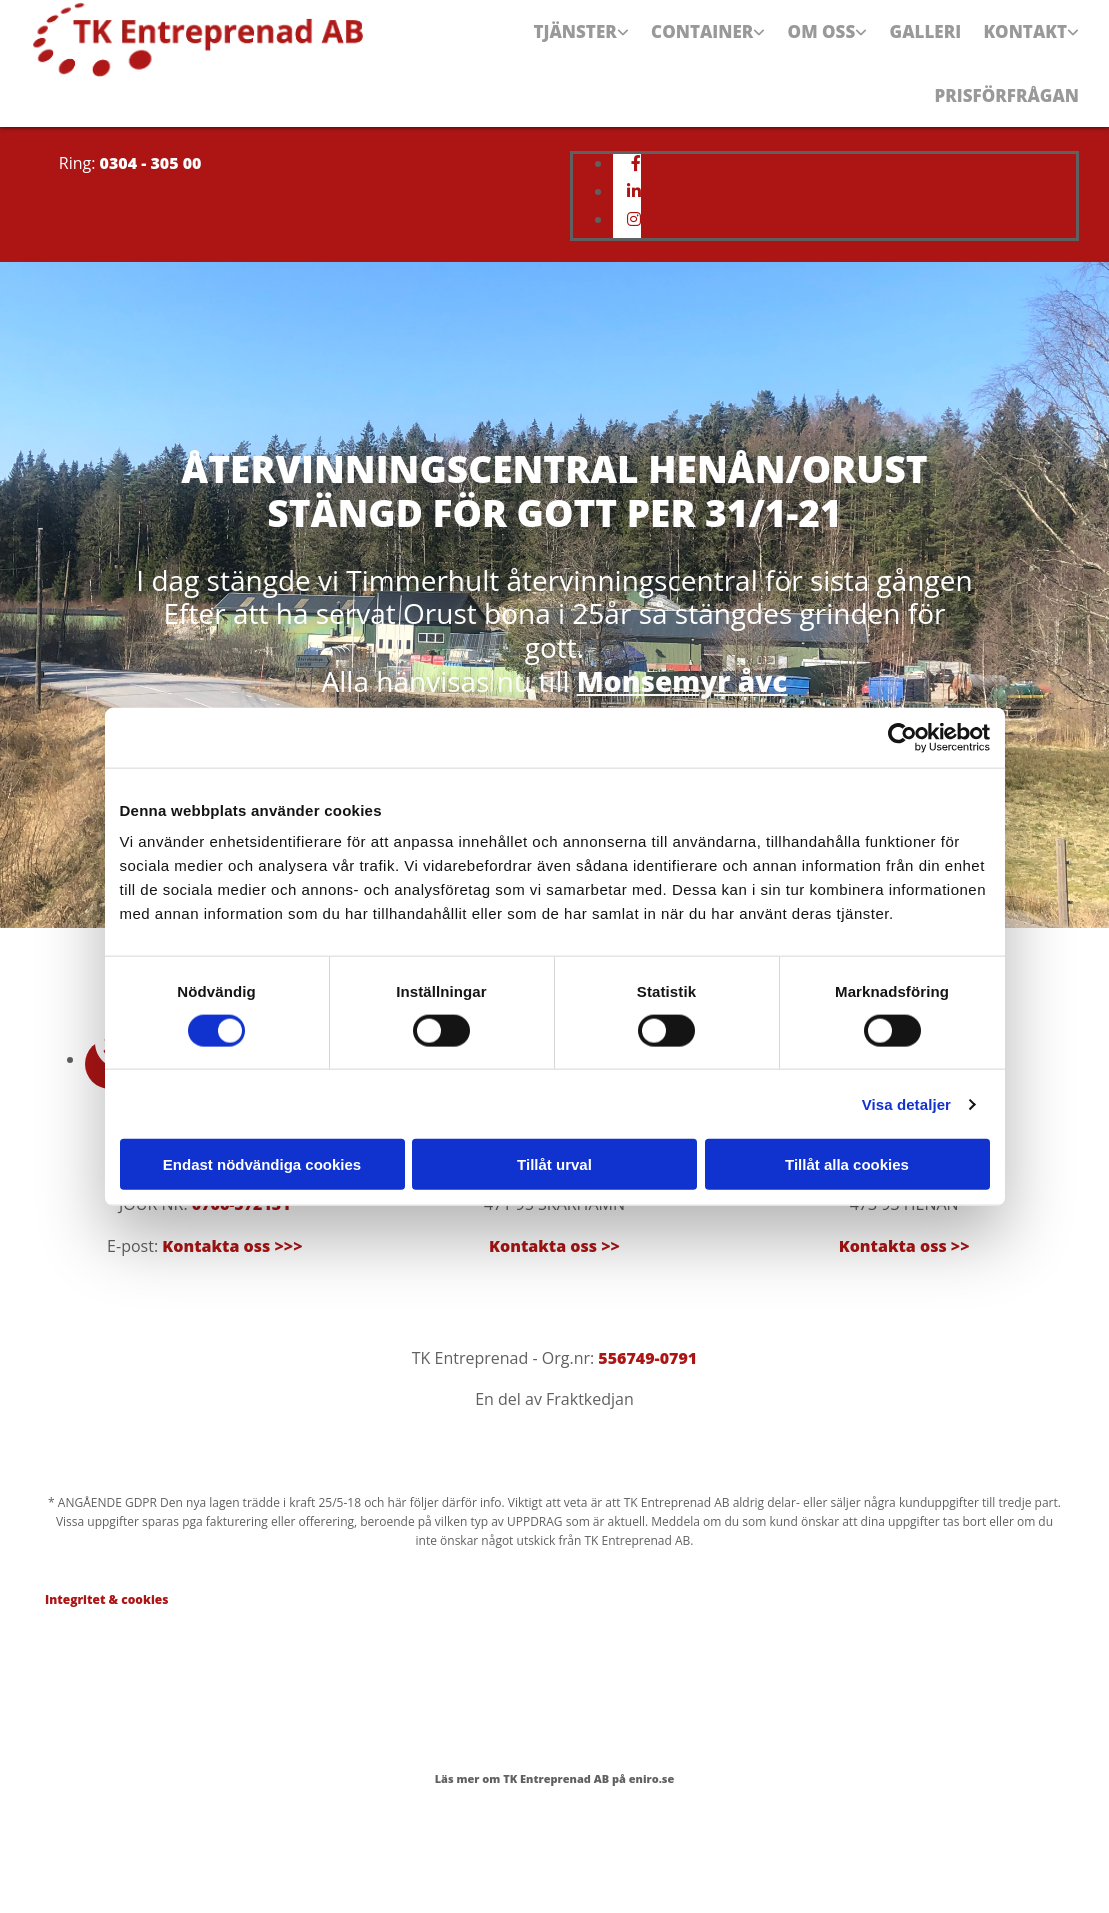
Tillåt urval (554, 1164)
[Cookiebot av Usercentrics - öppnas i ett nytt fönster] (902, 737)
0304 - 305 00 (151, 214)
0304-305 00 (250, 1214)
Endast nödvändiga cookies (262, 1164)
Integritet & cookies (106, 1650)
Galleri (925, 44)
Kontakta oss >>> (232, 1297)
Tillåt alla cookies (847, 1164)
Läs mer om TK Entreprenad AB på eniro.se (555, 1830)
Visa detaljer (906, 1103)
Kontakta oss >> (554, 1297)
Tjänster (570, 44)
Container (698, 44)
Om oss (820, 44)
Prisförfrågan (1011, 133)
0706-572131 (241, 1256)
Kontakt (1028, 44)
